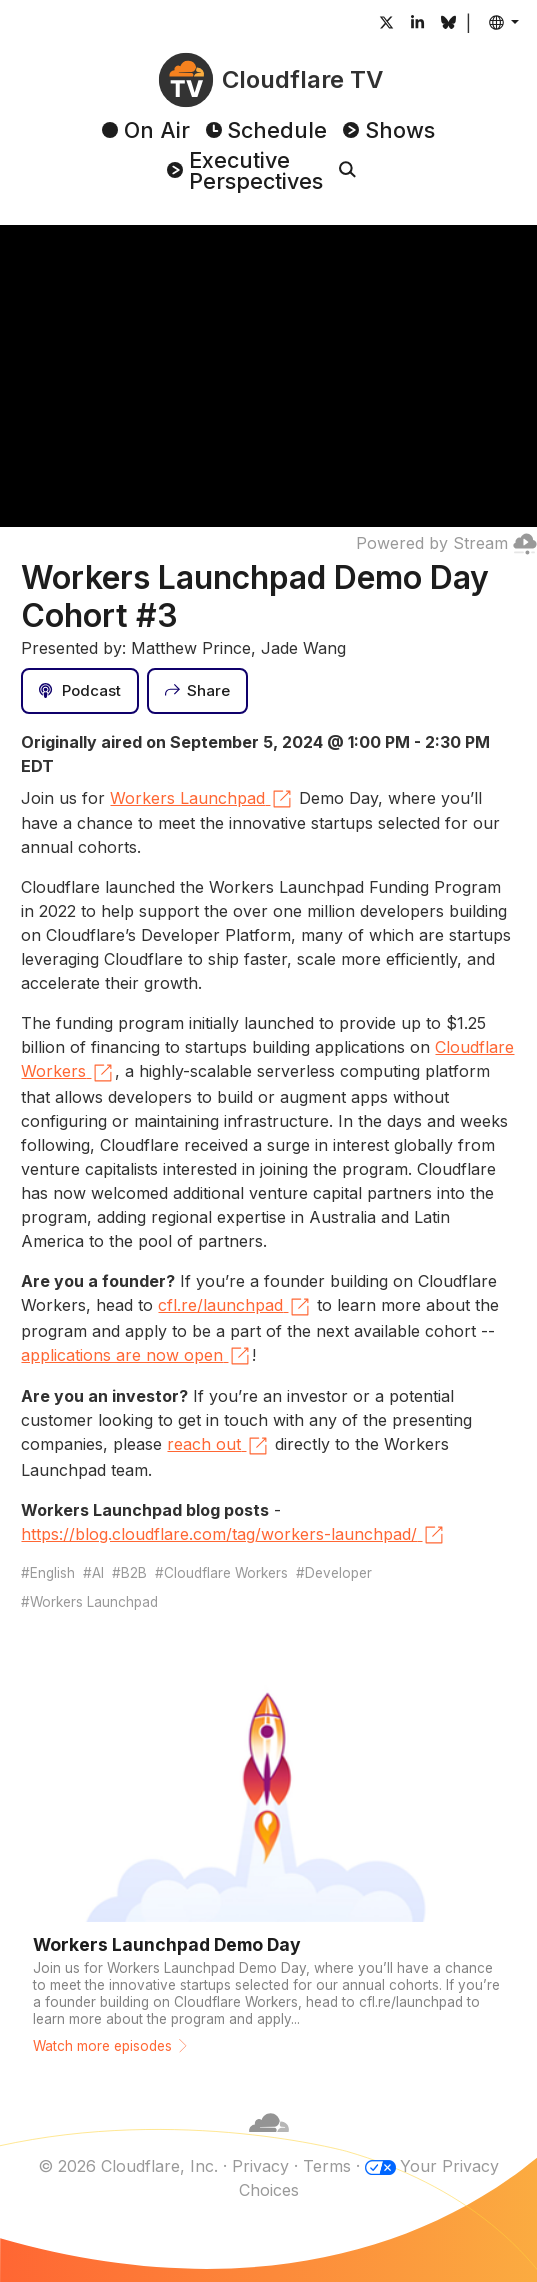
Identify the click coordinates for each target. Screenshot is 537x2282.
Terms (327, 2166)
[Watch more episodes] (268, 1856)
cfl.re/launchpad (235, 1307)
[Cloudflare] (269, 2142)
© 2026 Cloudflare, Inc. (128, 2166)
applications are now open (136, 1356)
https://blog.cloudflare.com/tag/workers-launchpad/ (233, 1535)
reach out (218, 1446)
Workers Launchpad (202, 799)
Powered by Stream (446, 543)
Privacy (260, 2166)
